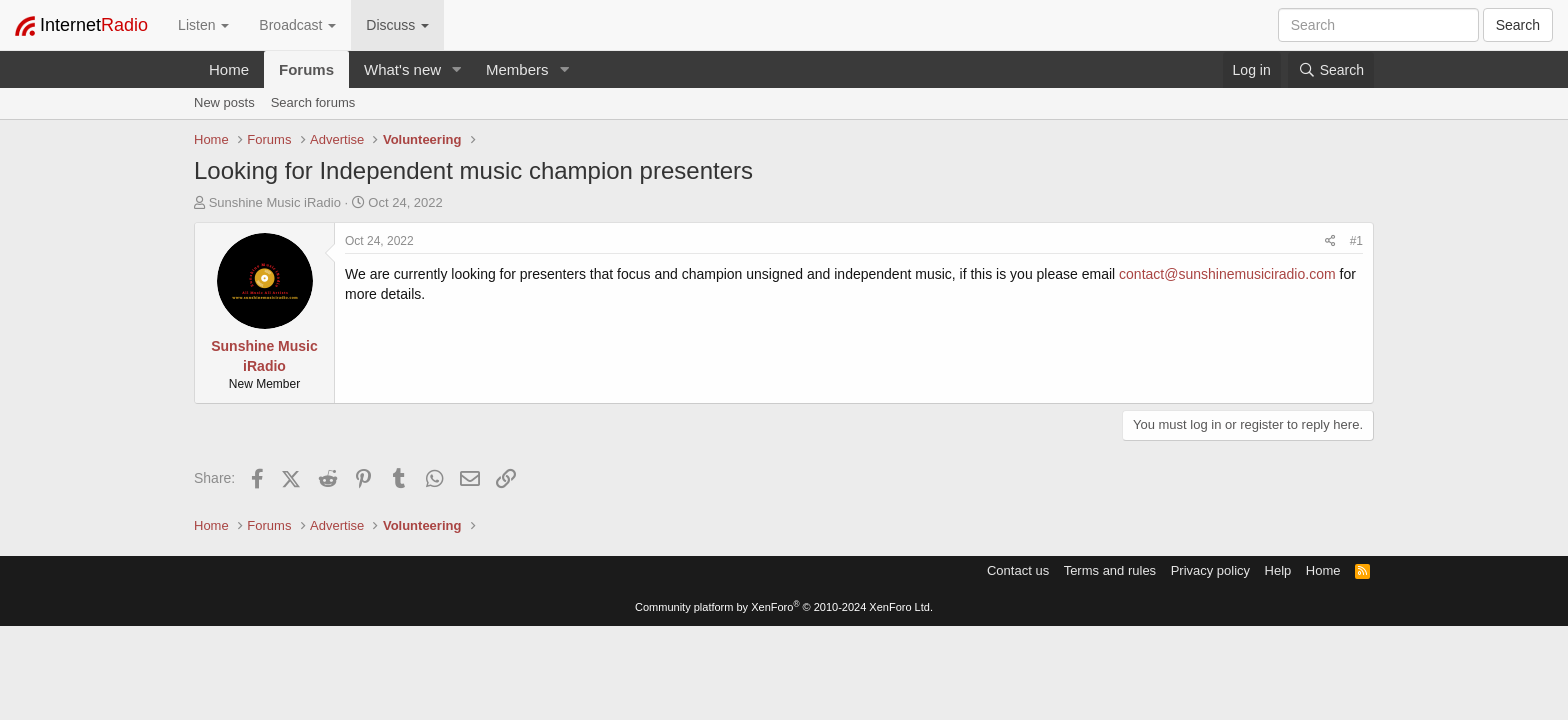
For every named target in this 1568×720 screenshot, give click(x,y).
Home (229, 69)
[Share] (1330, 241)
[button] (457, 69)
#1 (1356, 241)
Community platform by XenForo (784, 607)
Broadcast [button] (297, 25)
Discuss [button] (397, 25)
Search (1518, 25)
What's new (402, 69)
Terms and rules (1110, 570)
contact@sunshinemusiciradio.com (1227, 274)
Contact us (1018, 570)
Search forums (313, 102)
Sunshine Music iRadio (275, 202)
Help (1278, 570)
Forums (306, 69)
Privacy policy (1210, 570)
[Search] (1331, 70)
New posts (224, 102)
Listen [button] (203, 25)
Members (517, 69)
